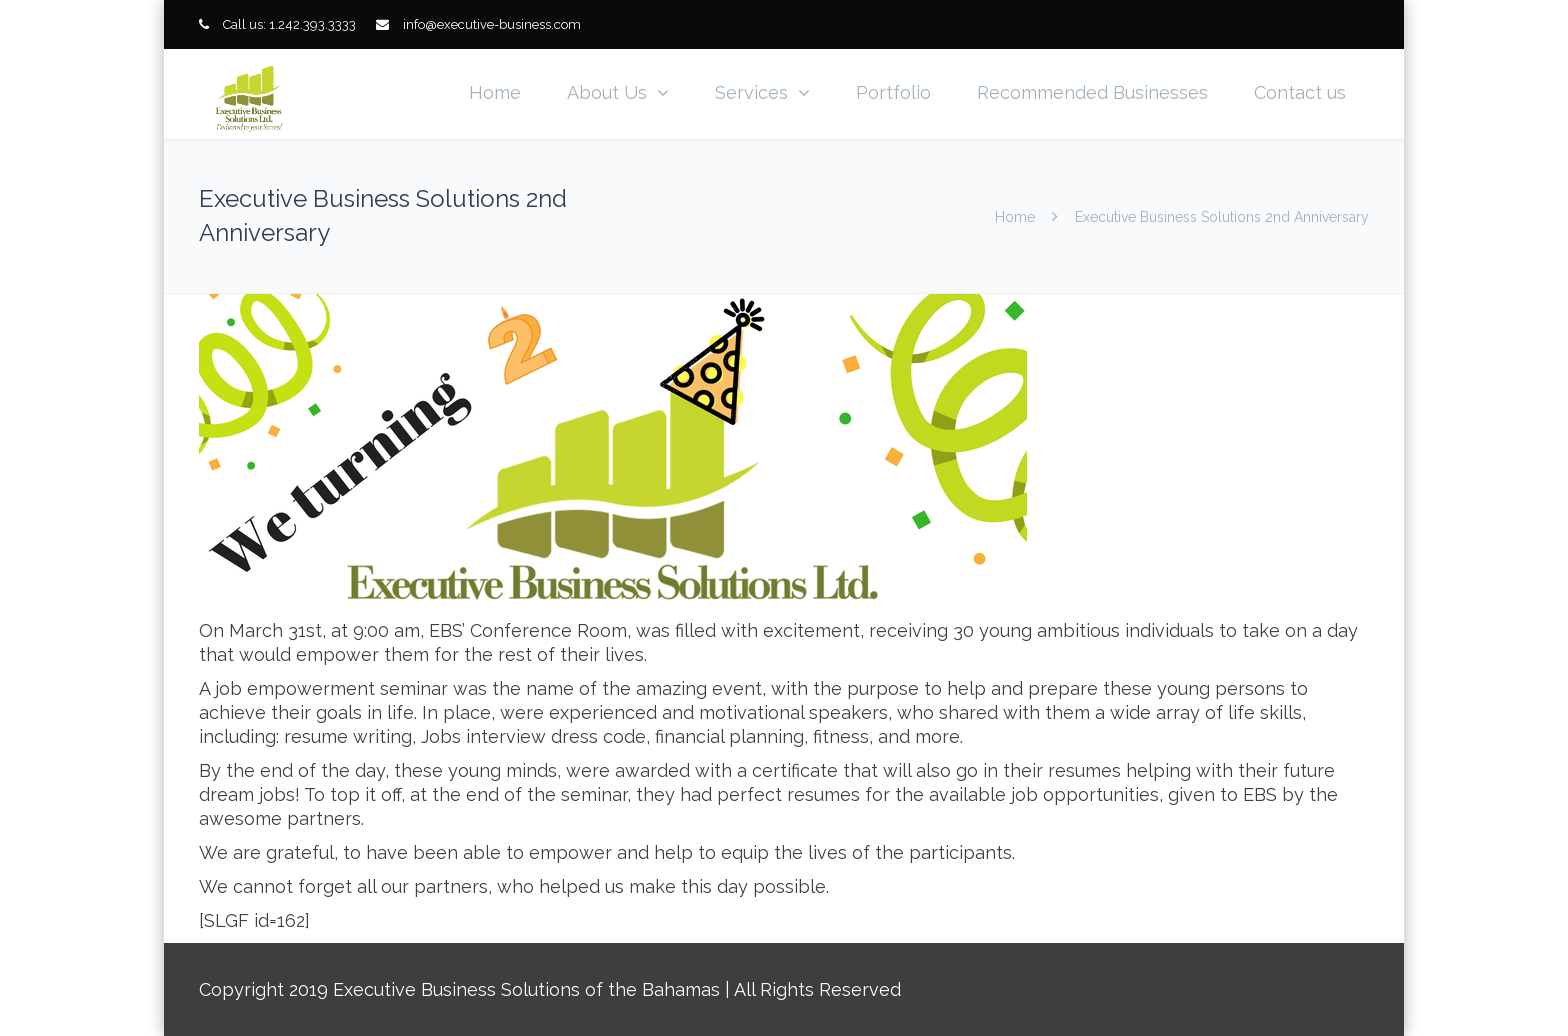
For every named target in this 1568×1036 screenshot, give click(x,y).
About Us (607, 92)
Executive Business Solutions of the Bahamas (526, 989)
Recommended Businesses (1092, 92)
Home (495, 92)
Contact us (1300, 92)
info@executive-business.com (492, 24)
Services (751, 92)
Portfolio (893, 92)
